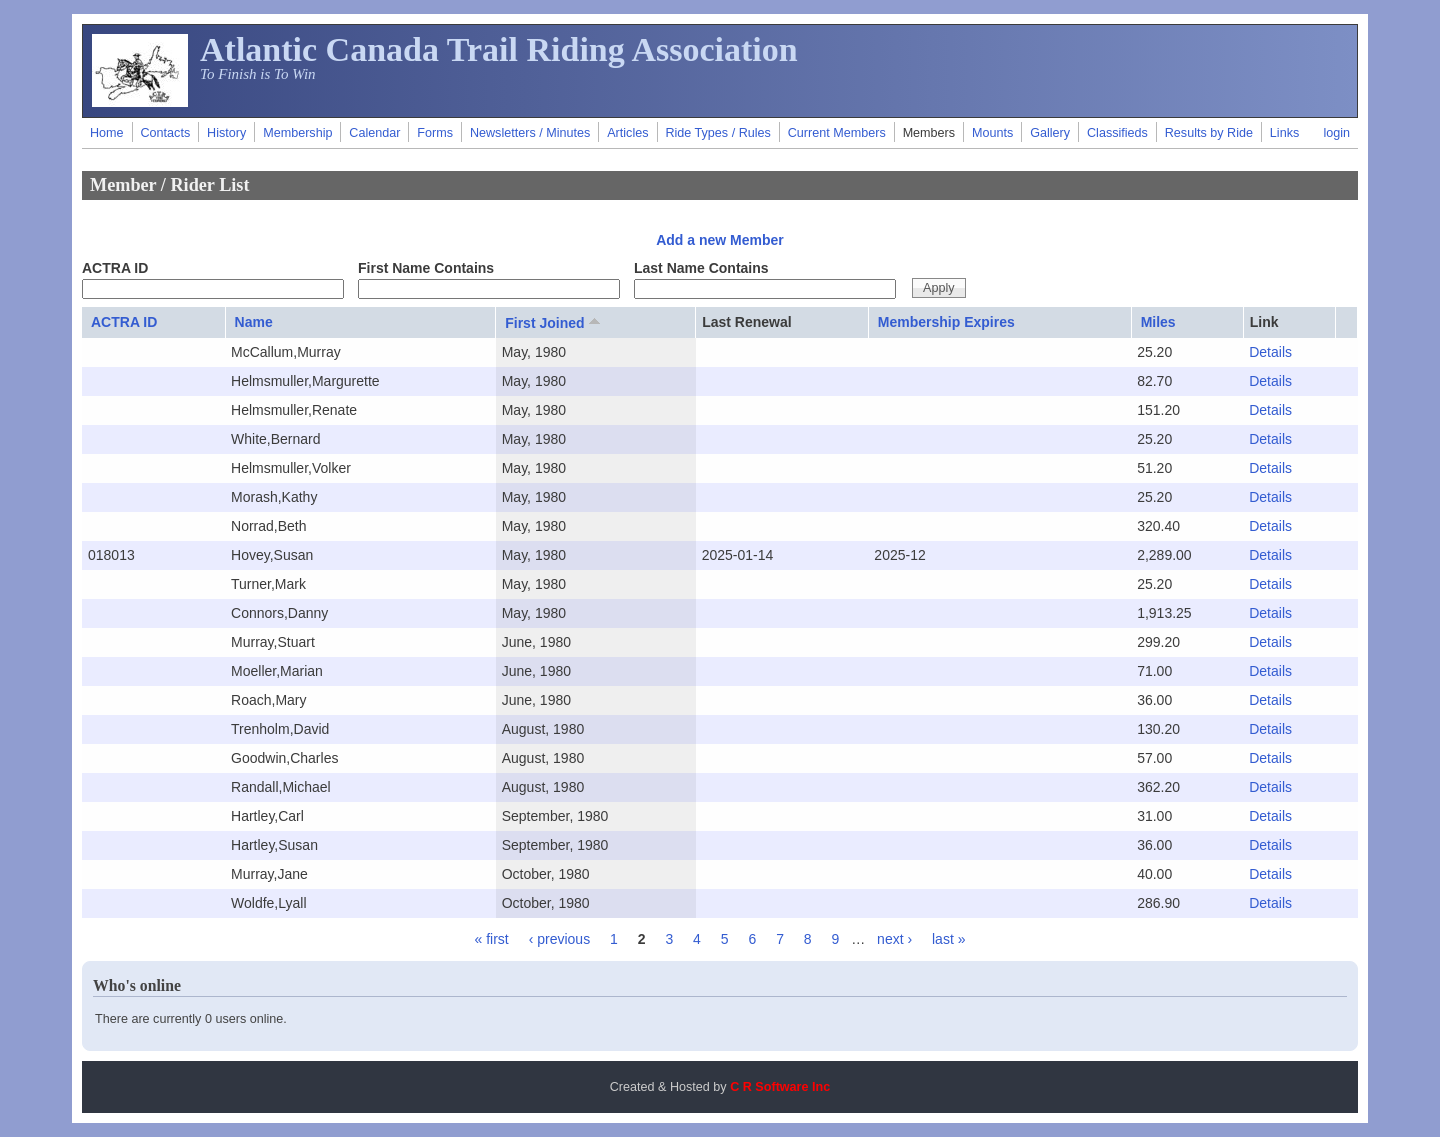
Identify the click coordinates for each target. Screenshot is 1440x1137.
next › (894, 939)
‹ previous (559, 939)
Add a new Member (720, 240)
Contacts (165, 133)
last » (948, 939)
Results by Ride (1209, 133)
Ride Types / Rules (717, 133)
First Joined (554, 322)
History (226, 133)
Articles (627, 133)
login (1336, 133)
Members (929, 133)
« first (492, 939)
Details (1270, 352)
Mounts (992, 133)
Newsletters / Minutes (530, 133)
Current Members (837, 133)
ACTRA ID (115, 268)
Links (1284, 133)
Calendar (374, 133)
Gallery (1050, 133)
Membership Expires (946, 322)
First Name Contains (426, 268)
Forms (435, 133)
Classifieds (1117, 133)
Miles (1158, 322)
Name (254, 322)
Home (107, 133)
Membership (297, 133)
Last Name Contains (701, 268)
